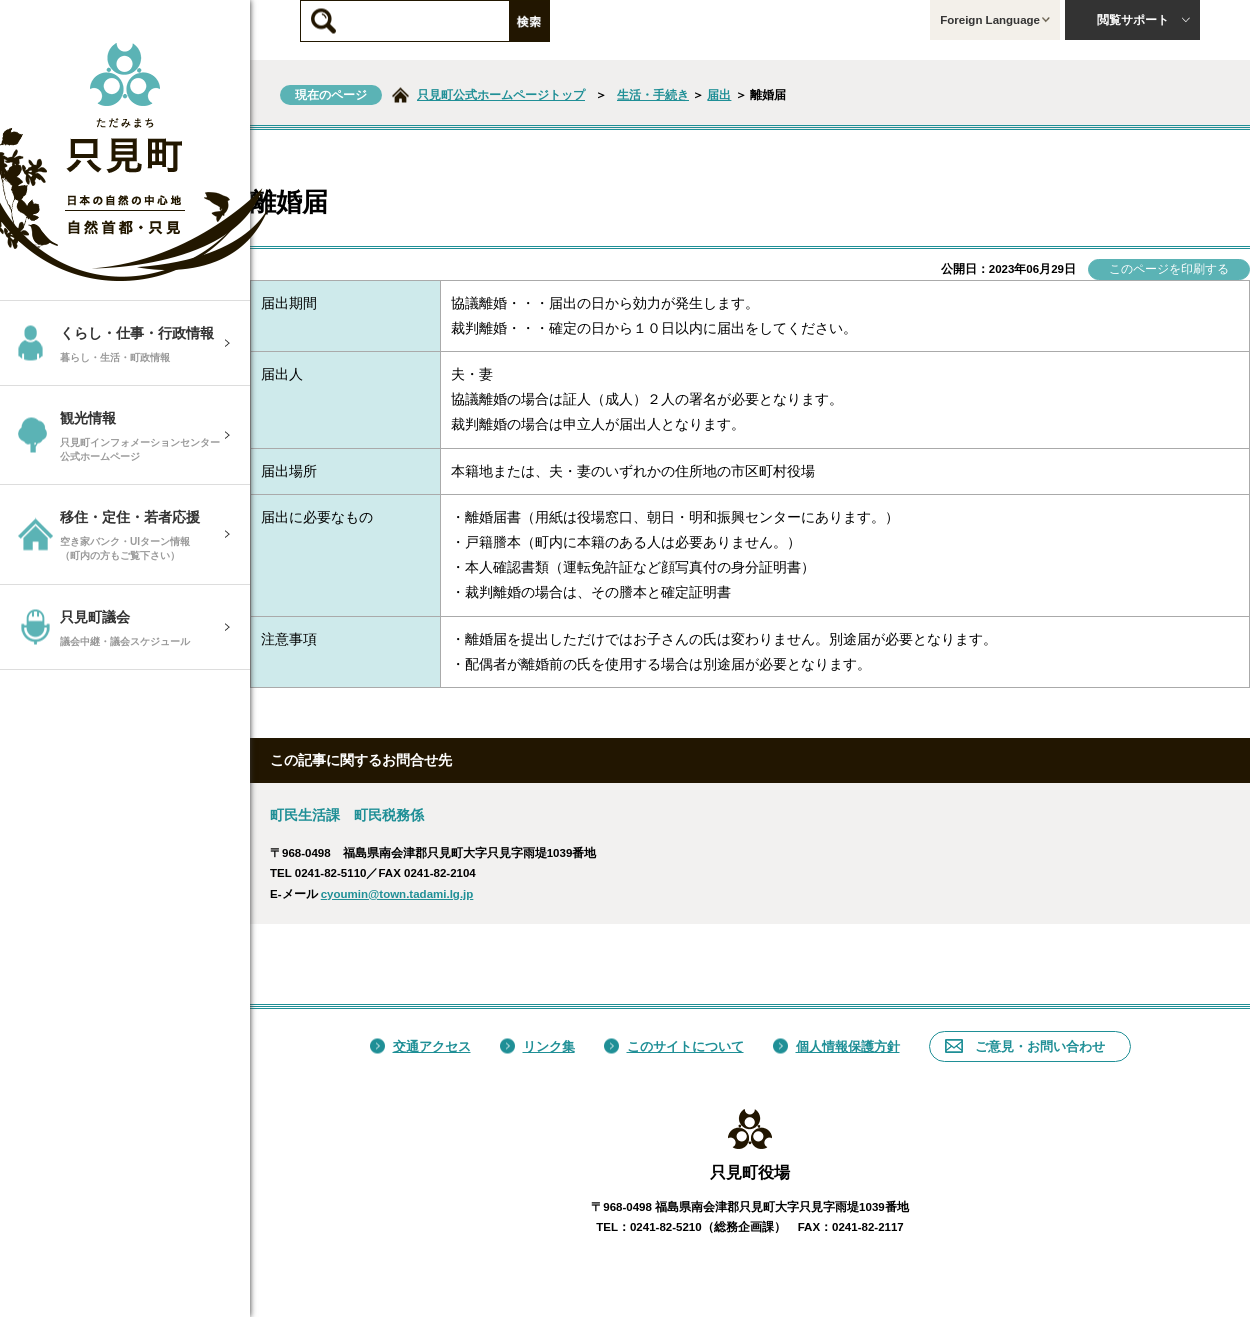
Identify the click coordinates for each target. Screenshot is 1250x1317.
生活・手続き (653, 95)
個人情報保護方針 (836, 1046)
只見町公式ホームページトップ (501, 95)
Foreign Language (995, 20)
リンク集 (537, 1046)
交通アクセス (420, 1046)
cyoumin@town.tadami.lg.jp (397, 894)
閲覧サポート (1144, 20)
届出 (719, 95)
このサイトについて (674, 1046)
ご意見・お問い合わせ (1025, 1046)
